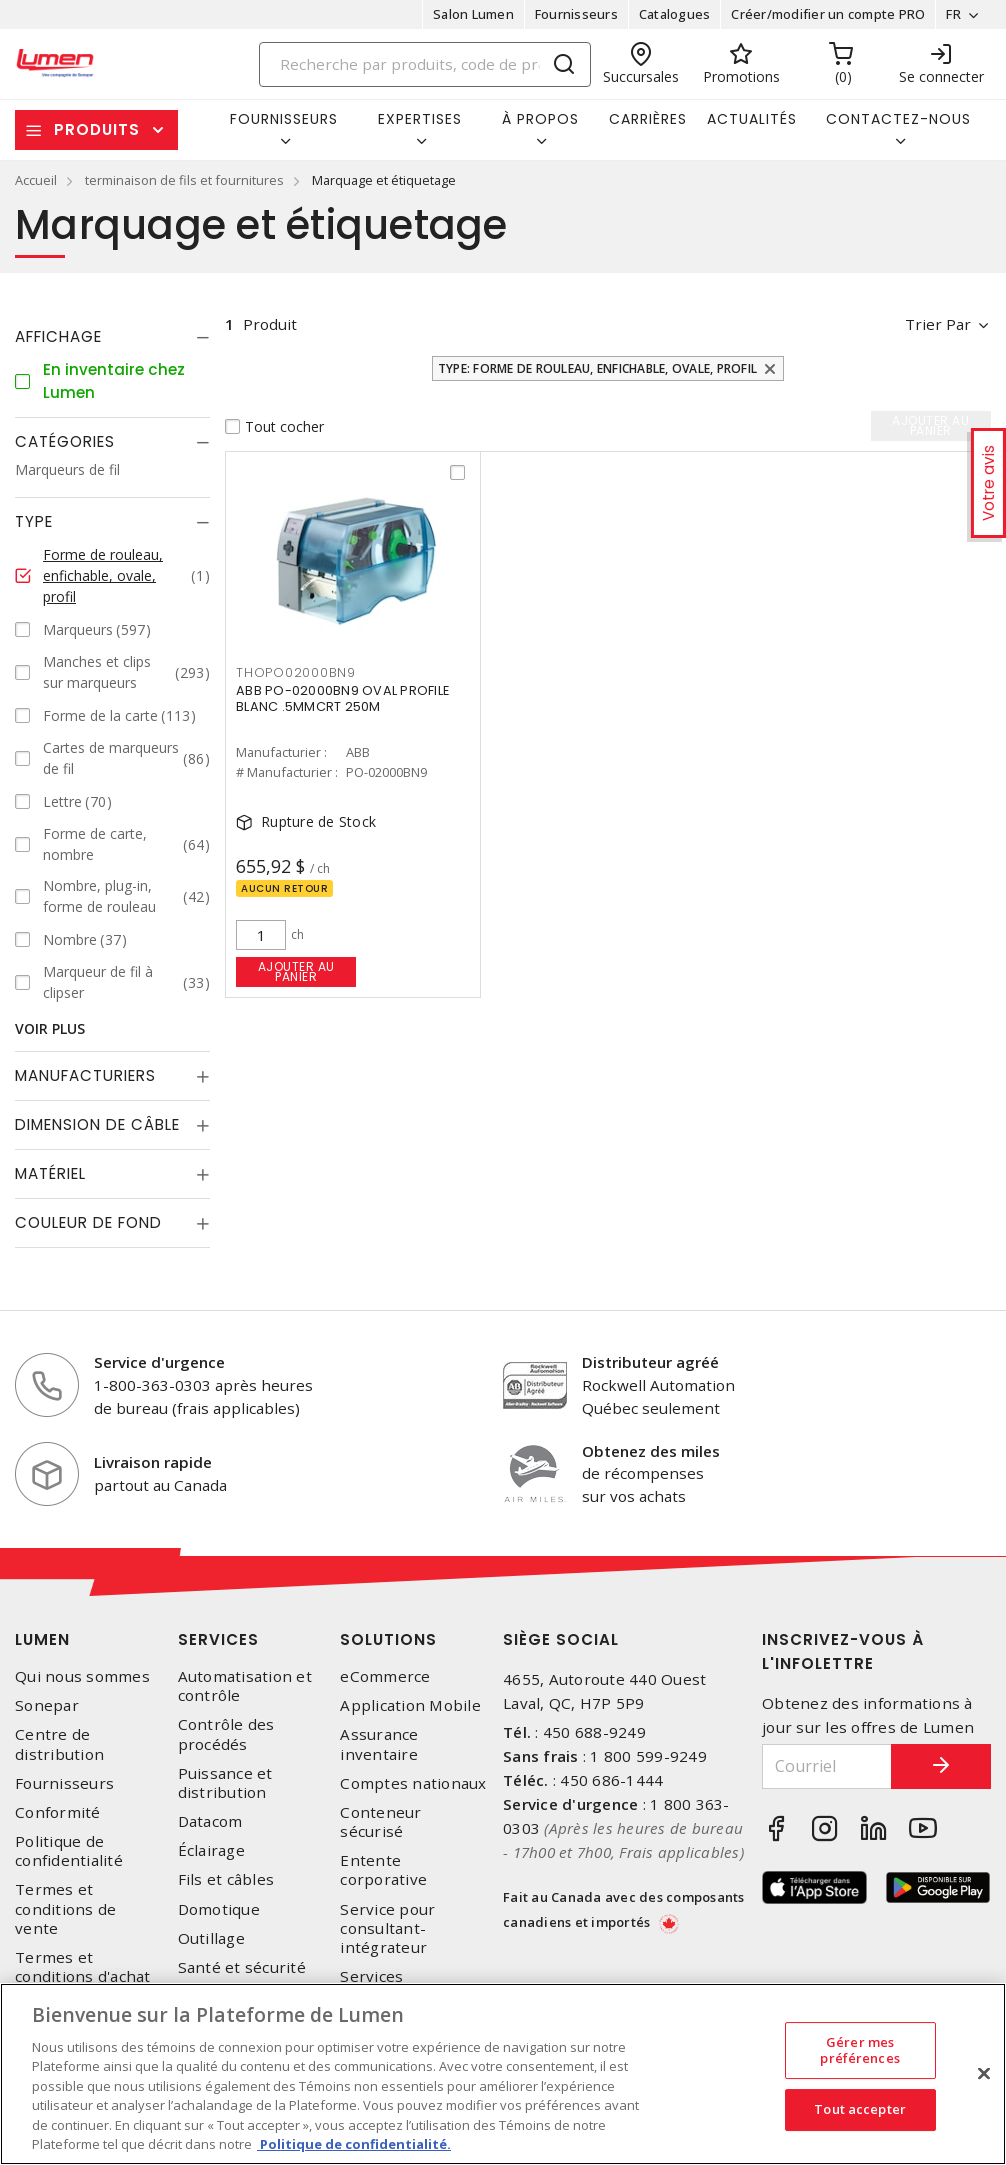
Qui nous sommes (82, 1676)
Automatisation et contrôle (245, 1686)
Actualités (752, 119)
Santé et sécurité (242, 1967)
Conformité (58, 1812)
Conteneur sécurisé (380, 1822)
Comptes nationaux (413, 1783)
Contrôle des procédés (226, 1734)
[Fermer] (984, 2073)
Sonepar (47, 1705)
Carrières (648, 119)
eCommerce (385, 1676)
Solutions (388, 1639)
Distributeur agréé (650, 1362)
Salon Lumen (473, 14)
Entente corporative (383, 1870)
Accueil (36, 180)
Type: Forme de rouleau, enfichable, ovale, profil (597, 368)
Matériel (50, 1173)
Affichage (58, 336)
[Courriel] (827, 1766)
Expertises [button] (420, 119)
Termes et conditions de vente (65, 1908)
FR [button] (953, 14)
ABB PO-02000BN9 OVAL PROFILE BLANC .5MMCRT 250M (342, 698)
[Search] (425, 64)
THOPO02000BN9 (296, 672)
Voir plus (50, 1028)
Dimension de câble (97, 1124)
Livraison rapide (153, 1462)
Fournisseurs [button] (284, 119)
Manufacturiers (85, 1075)
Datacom (210, 1821)
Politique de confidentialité (69, 1851)
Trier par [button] (938, 324)
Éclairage (211, 1850)
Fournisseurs (576, 14)
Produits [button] (97, 129)
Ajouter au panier (296, 971)
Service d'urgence (159, 1362)
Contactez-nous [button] (898, 119)
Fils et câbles (226, 1879)
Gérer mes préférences (859, 2050)
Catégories (65, 441)
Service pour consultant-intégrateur (387, 1928)
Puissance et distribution (225, 1783)
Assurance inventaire (379, 1744)
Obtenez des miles (651, 1451)
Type (34, 521)
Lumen (42, 1639)
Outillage (211, 1938)
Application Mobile (410, 1705)
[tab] (112, 337)
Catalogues (675, 14)
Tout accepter (860, 2109)
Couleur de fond (88, 1222)
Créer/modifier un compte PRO (828, 14)
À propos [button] (540, 119)
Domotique (219, 1909)
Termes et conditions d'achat (83, 1967)
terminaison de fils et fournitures (184, 180)
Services (218, 1639)
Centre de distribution (59, 1744)
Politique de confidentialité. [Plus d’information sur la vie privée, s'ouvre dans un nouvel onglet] (354, 2144)
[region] (503, 2074)
